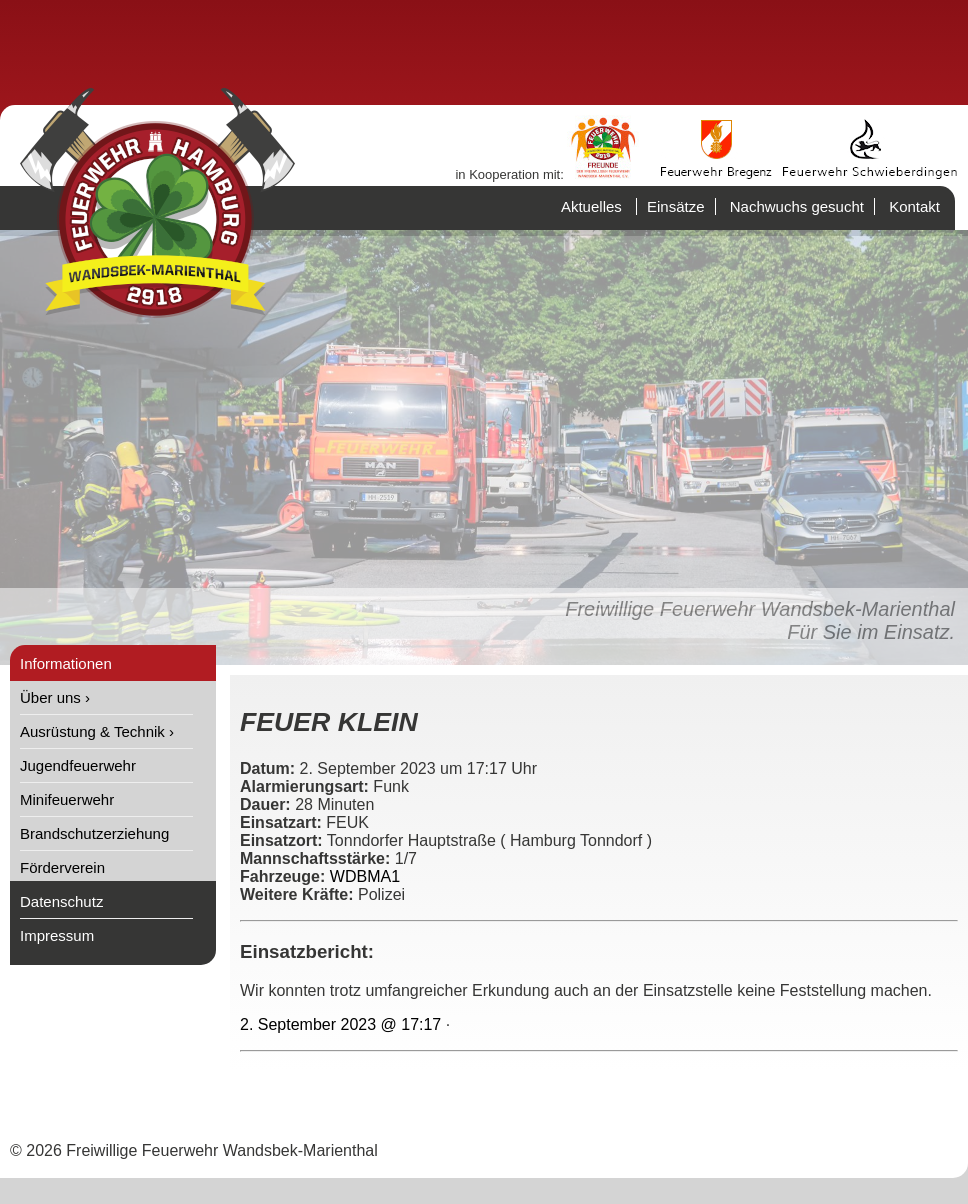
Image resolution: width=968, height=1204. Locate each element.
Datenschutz (61, 901)
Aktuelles (591, 206)
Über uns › (55, 697)
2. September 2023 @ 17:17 (340, 1024)
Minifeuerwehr (67, 799)
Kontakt (914, 206)
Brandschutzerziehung (94, 833)
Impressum (57, 935)
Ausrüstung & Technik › (97, 731)
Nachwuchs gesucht (797, 206)
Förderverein (62, 867)
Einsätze (676, 206)
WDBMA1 (365, 876)
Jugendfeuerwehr (78, 765)
